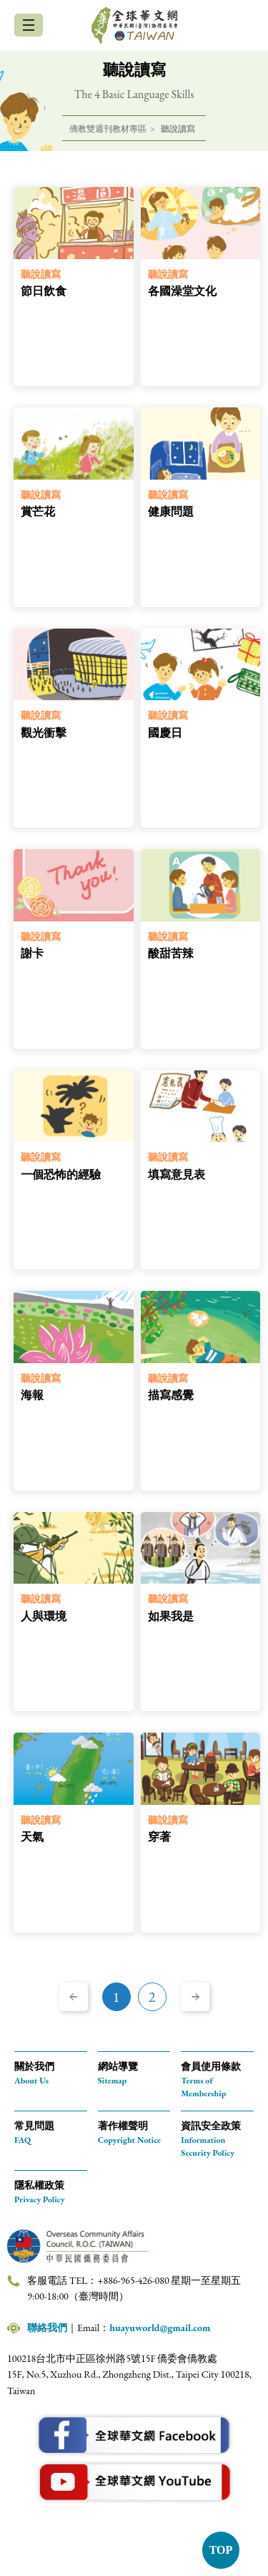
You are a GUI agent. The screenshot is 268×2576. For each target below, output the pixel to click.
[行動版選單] (28, 25)
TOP (221, 2550)
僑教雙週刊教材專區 (108, 129)
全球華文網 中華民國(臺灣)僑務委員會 (134, 25)
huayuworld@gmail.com (159, 2327)
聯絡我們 (47, 2327)
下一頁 (195, 1996)
